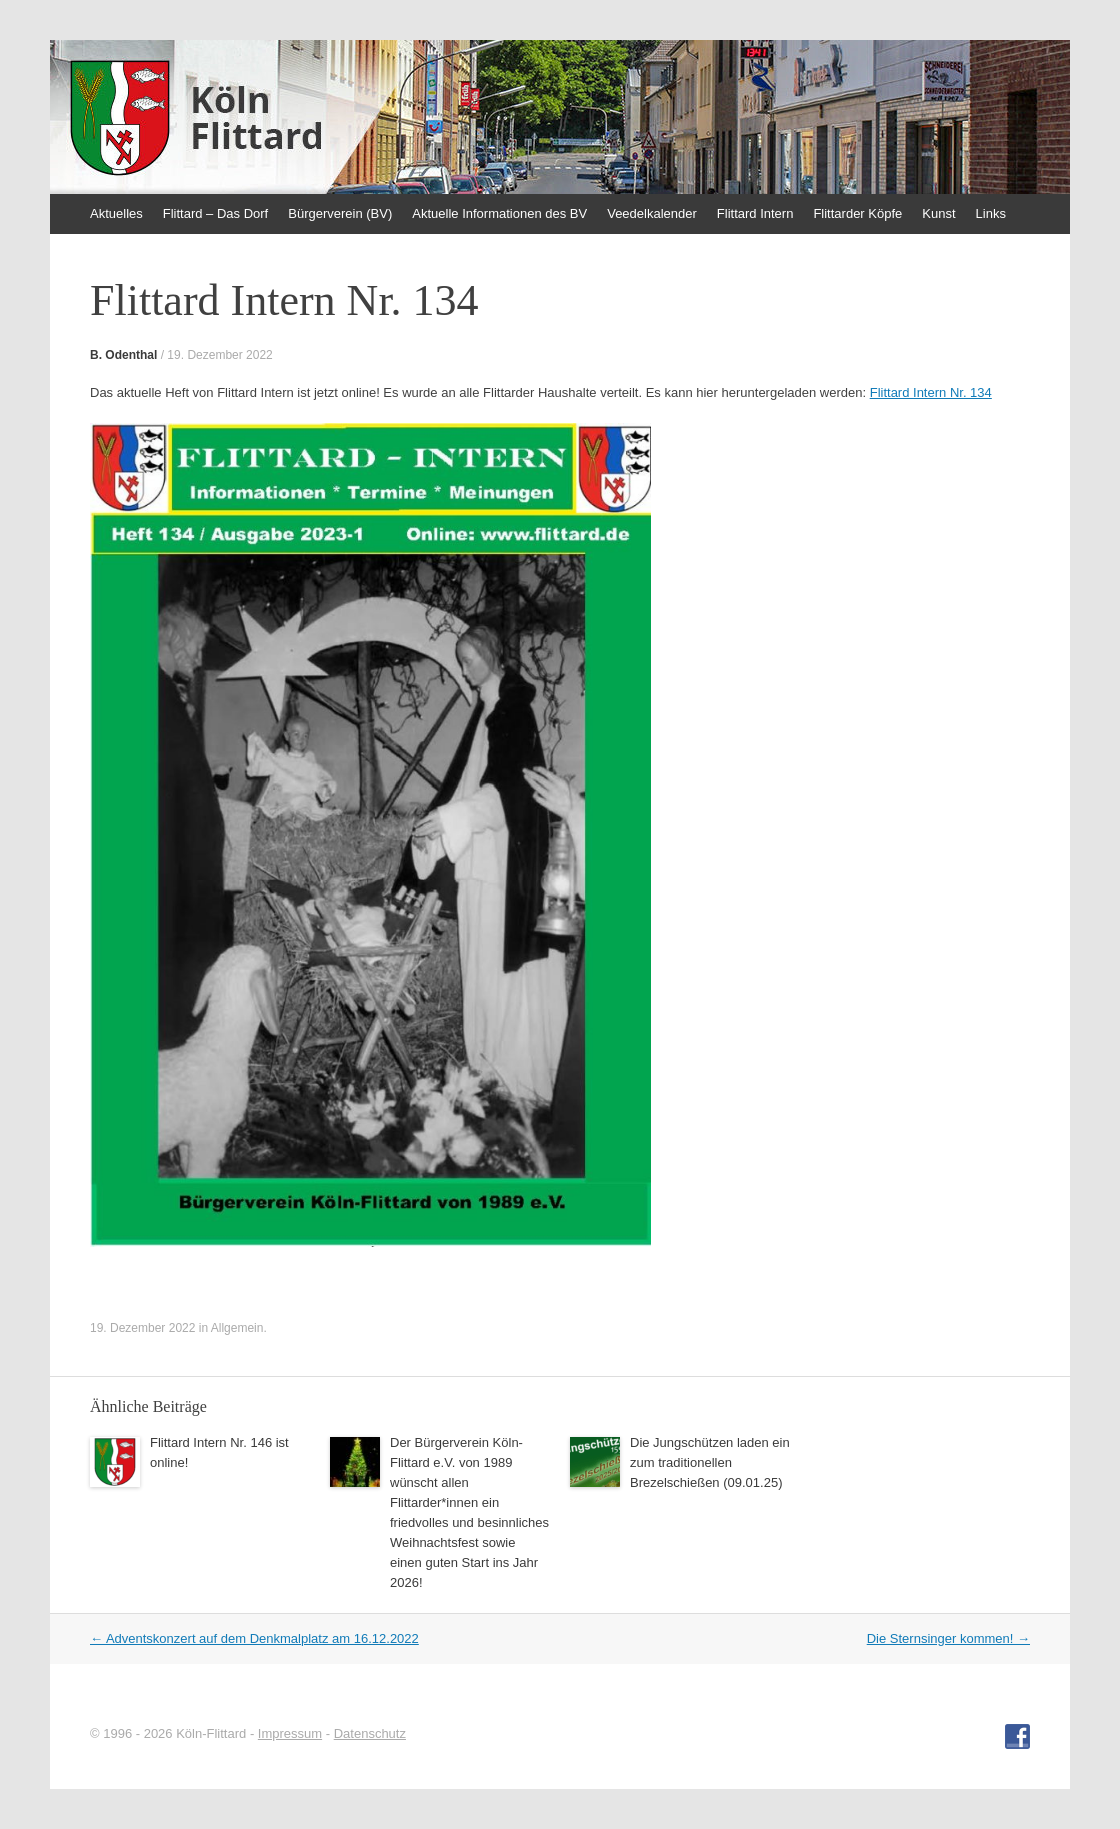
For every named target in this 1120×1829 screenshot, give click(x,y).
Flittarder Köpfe (857, 213)
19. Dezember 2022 (219, 355)
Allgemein (237, 1328)
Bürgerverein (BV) (340, 213)
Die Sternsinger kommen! (948, 1638)
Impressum (290, 1733)
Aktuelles (116, 213)
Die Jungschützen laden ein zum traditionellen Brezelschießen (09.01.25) (710, 1462)
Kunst (938, 213)
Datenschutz (370, 1733)
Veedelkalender (652, 213)
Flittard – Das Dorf (215, 213)
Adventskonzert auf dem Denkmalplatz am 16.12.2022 (254, 1638)
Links (991, 213)
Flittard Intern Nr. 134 (931, 392)
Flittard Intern (755, 213)
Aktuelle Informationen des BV (499, 213)
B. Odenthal (123, 355)
